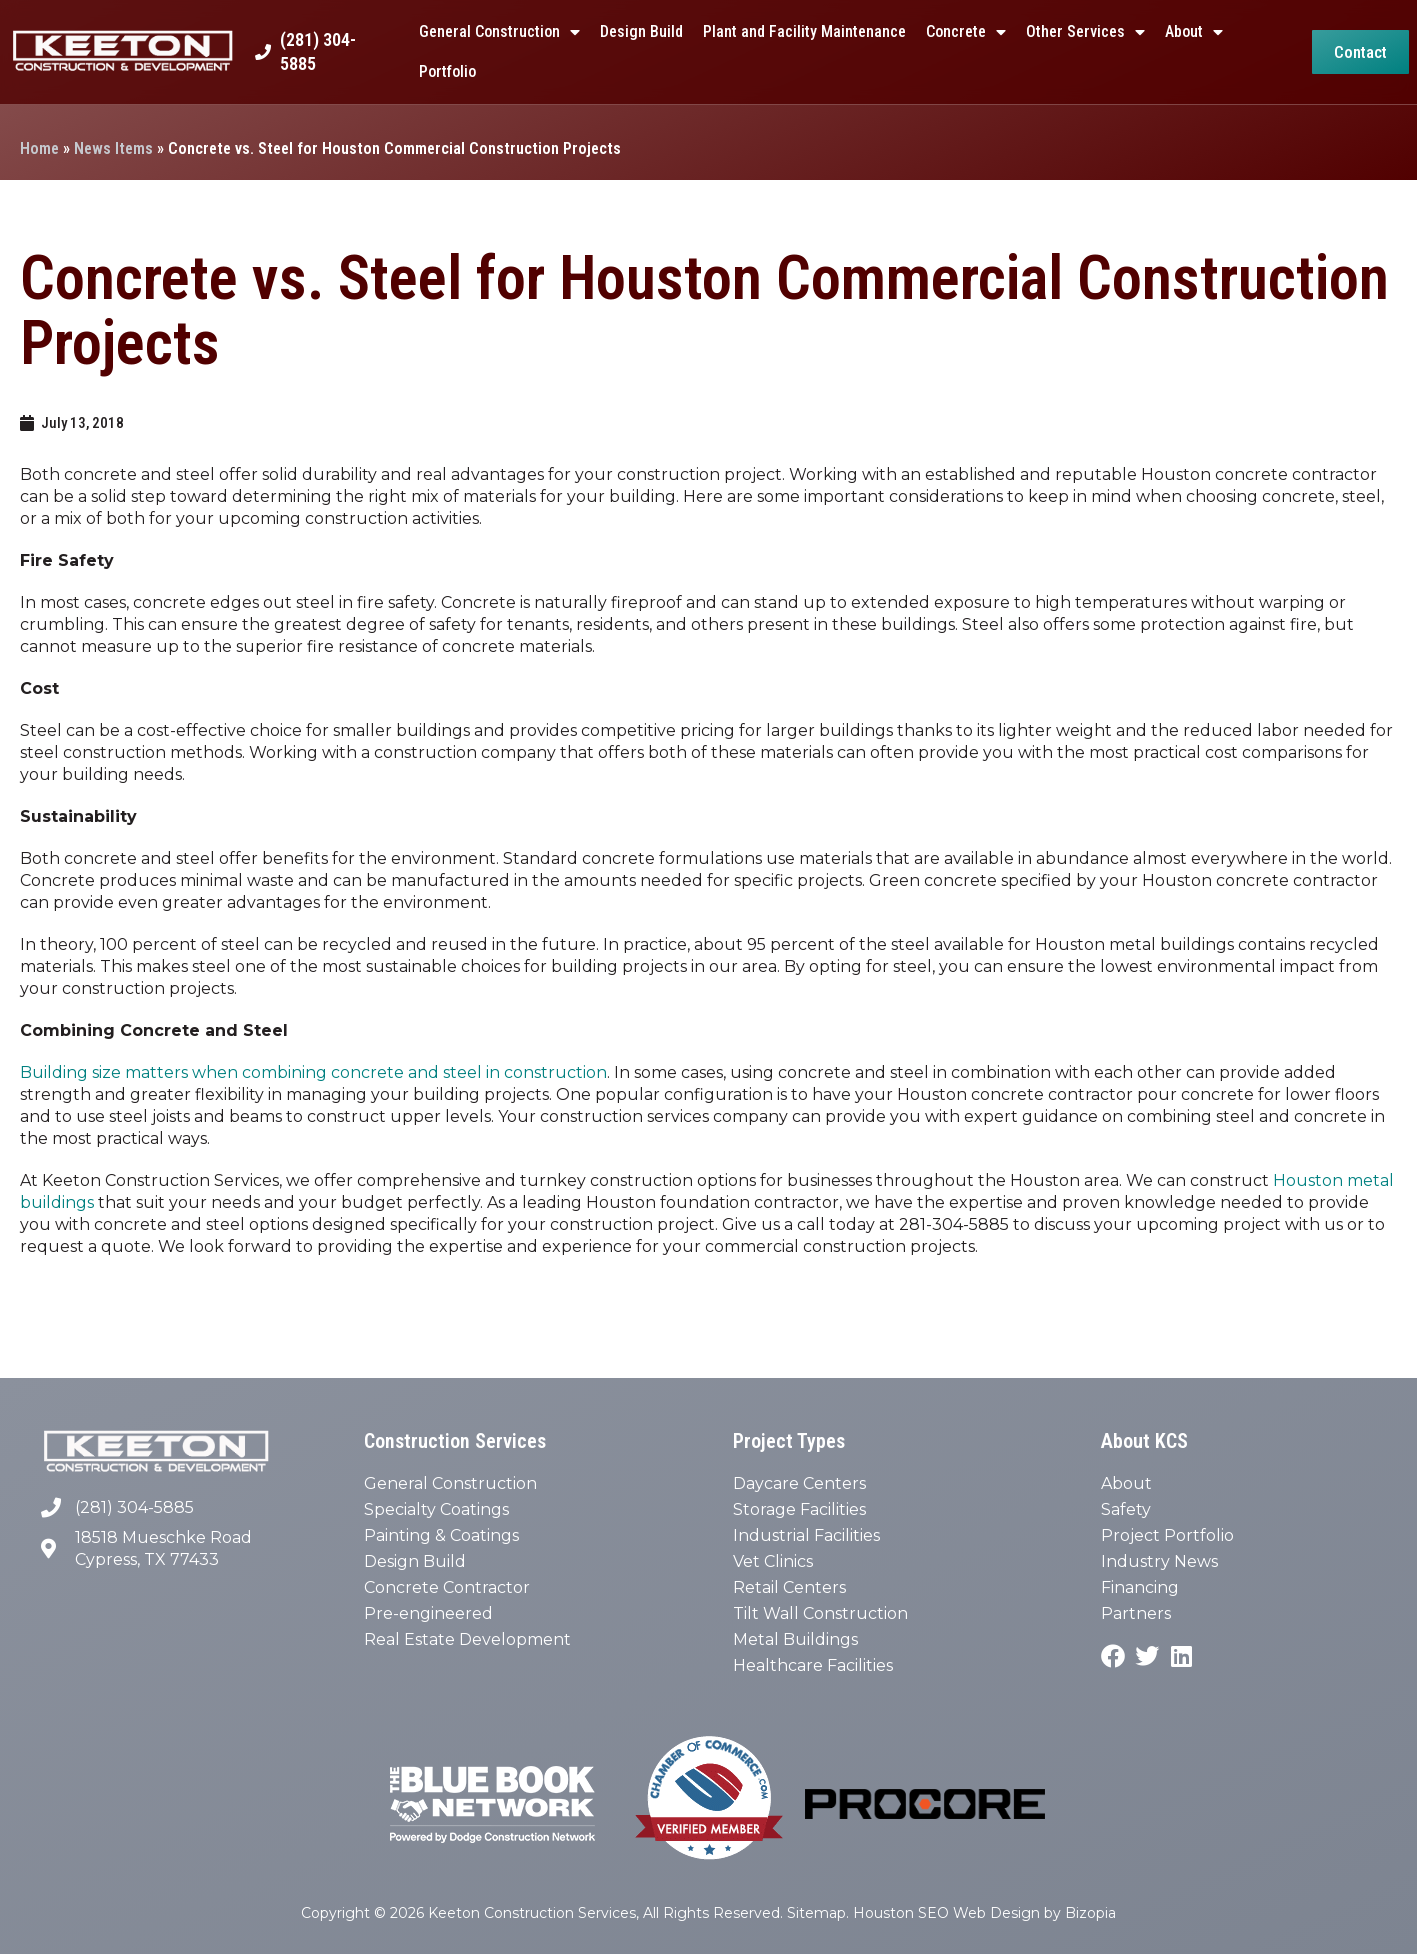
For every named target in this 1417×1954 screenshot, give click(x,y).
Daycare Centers (799, 1483)
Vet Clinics (773, 1561)
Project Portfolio (1167, 1535)
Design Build (641, 31)
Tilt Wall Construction (820, 1613)
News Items (113, 148)
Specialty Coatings (436, 1509)
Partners (1136, 1613)
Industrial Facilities (806, 1535)
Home (39, 148)
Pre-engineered (428, 1613)
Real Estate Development (467, 1639)
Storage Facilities (799, 1509)
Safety (1126, 1509)
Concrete (966, 32)
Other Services (1085, 32)
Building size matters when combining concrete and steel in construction (313, 1072)
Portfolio (447, 71)
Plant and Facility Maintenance (804, 31)
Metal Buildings (795, 1639)
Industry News (1159, 1561)
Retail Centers (789, 1587)
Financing (1140, 1587)
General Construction (499, 32)
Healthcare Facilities (813, 1665)
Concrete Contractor (447, 1587)
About (1194, 32)
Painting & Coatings (441, 1535)
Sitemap (816, 1913)
